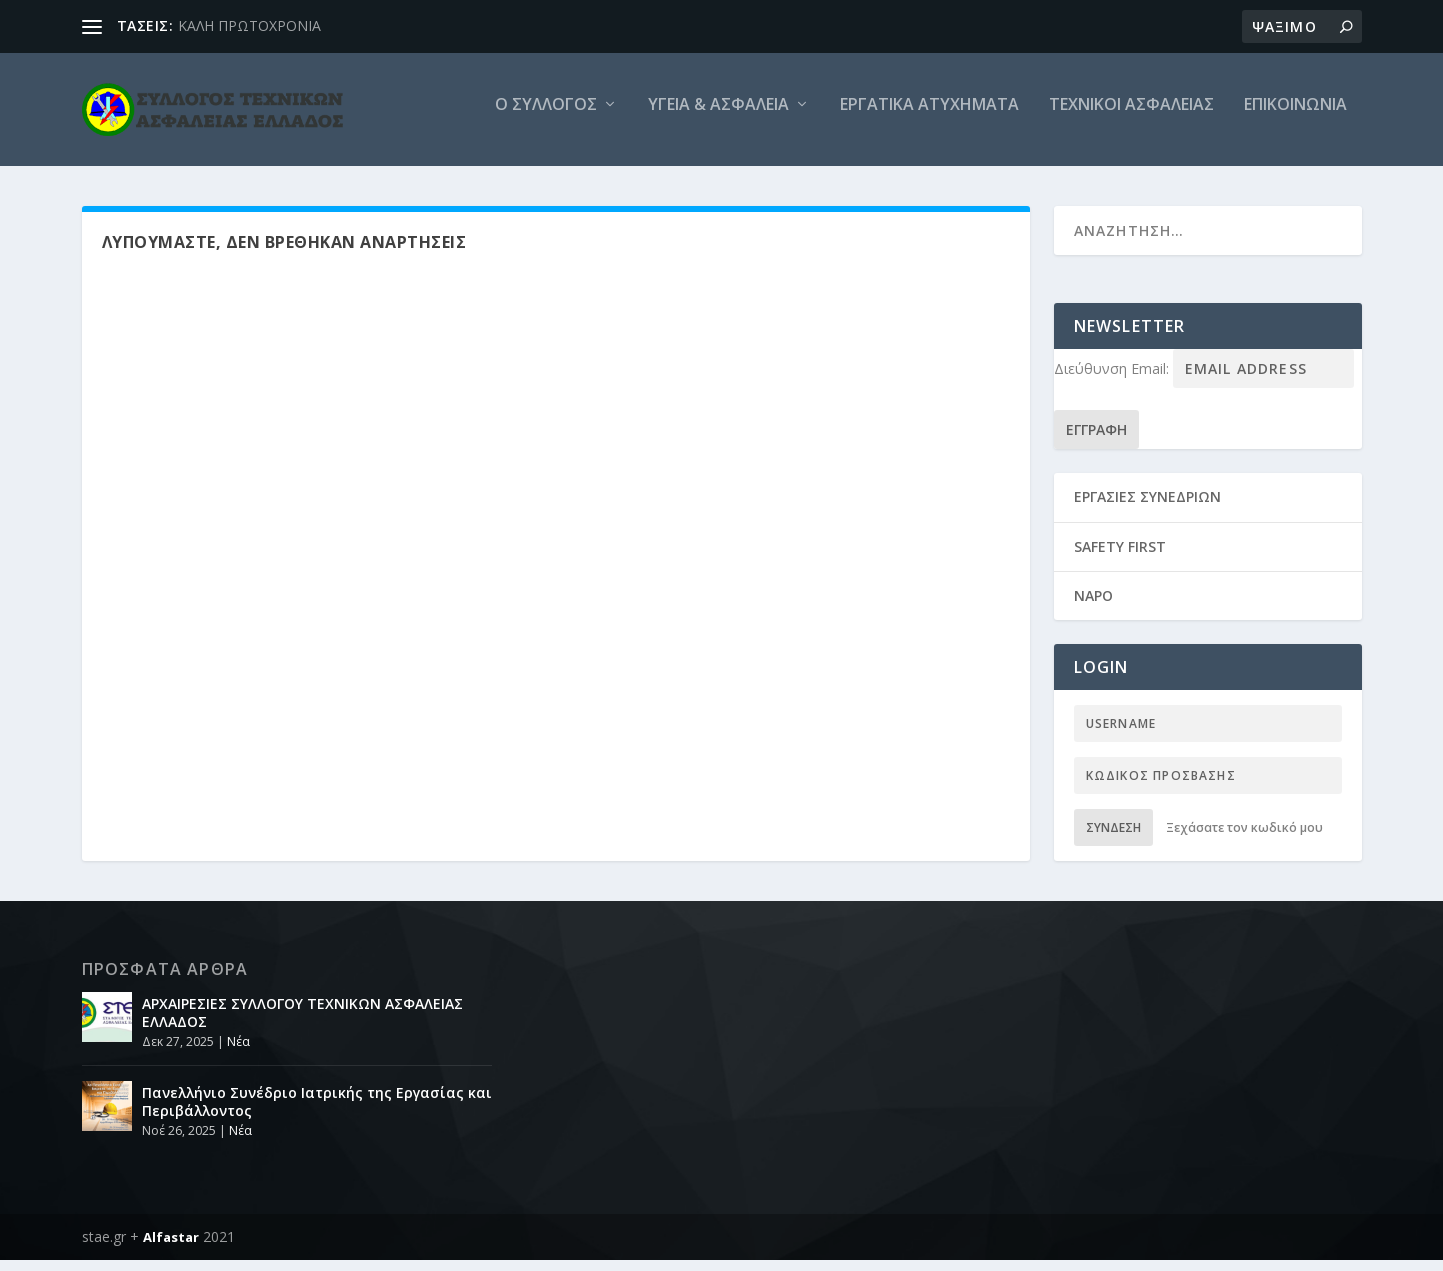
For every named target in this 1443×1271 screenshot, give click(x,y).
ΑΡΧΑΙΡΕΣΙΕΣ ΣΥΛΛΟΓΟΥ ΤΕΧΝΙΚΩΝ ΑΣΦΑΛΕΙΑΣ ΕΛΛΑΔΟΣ (302, 1023)
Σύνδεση (1113, 838)
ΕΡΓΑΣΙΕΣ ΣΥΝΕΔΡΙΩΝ (1147, 507)
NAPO (1093, 606)
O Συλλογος (546, 116)
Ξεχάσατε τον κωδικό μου (1244, 838)
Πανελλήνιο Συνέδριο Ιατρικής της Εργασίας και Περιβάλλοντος (317, 1112)
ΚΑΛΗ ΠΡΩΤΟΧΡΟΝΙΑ (249, 25)
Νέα (238, 1052)
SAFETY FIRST (1120, 557)
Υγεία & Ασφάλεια (718, 116)
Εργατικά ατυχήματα (929, 116)
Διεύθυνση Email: (1113, 379)
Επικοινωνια (1295, 116)
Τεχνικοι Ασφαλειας (1131, 116)
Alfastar (171, 1248)
